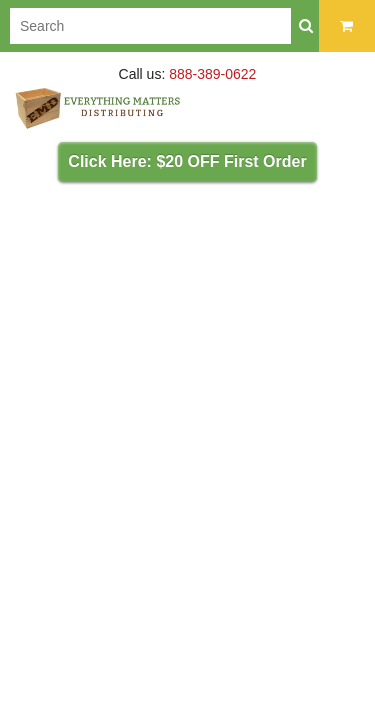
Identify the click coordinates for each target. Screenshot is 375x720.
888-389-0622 (212, 74)
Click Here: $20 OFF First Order (187, 161)
